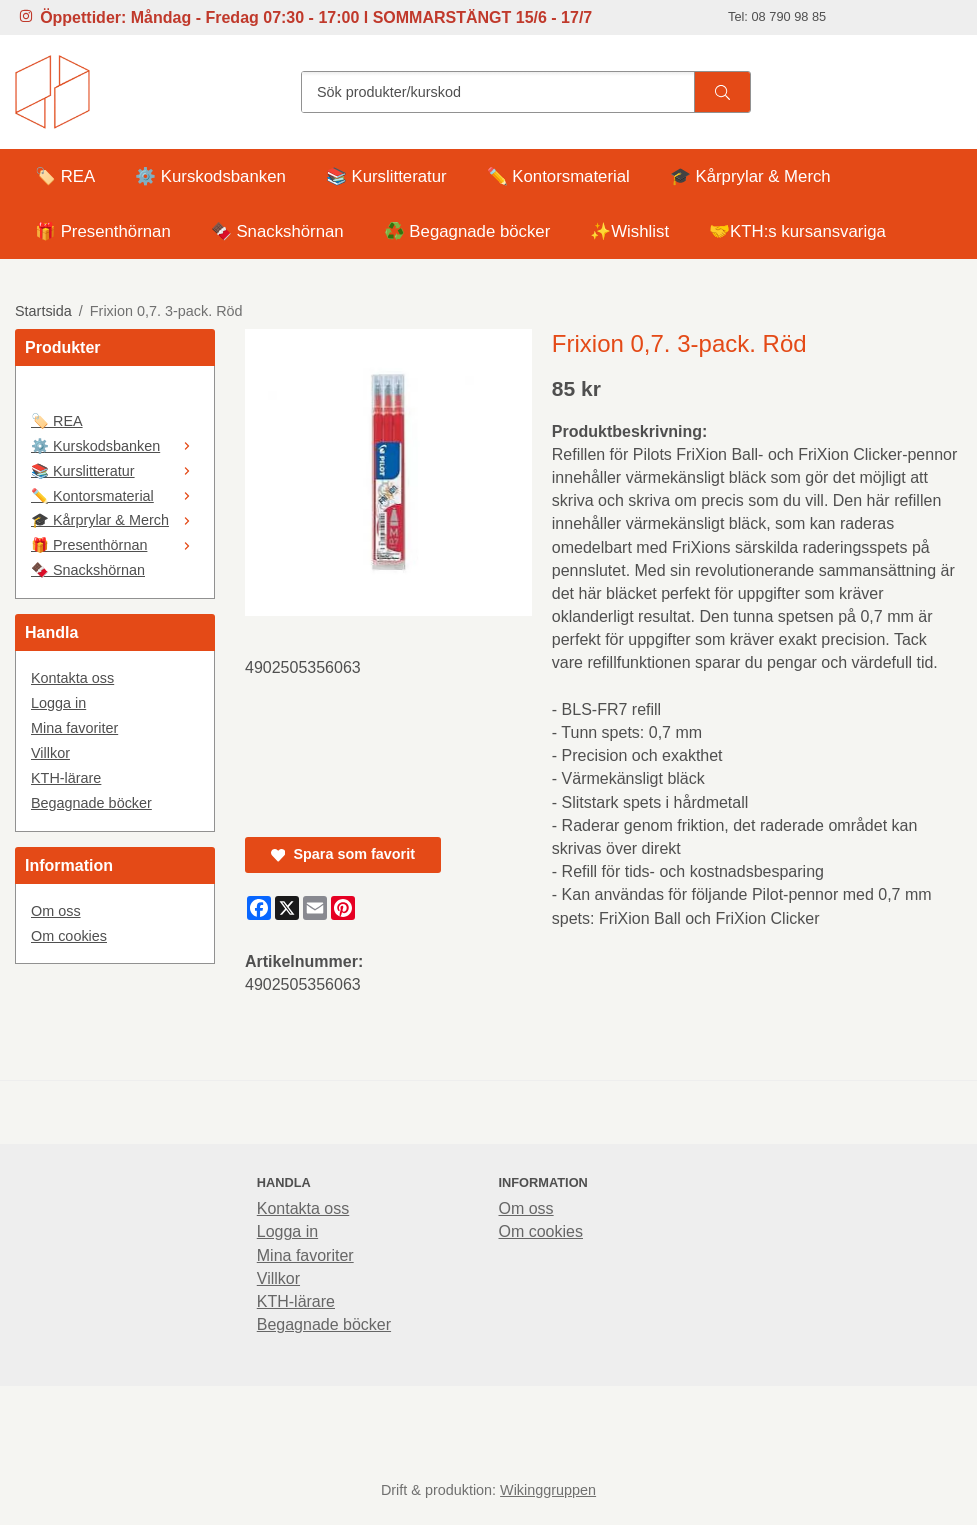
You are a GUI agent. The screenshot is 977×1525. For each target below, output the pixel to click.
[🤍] (115, 395)
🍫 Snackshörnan (277, 231)
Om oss (56, 911)
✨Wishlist (629, 231)
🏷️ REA (65, 176)
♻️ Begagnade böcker (467, 231)
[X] (287, 908)
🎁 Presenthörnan (103, 231)
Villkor (50, 753)
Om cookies (69, 936)
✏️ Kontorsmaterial (558, 176)
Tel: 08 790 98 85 (777, 16)
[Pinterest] (343, 908)
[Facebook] (259, 908)
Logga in (58, 703)
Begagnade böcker (91, 803)
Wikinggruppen (548, 1490)
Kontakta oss (72, 678)
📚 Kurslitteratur (386, 176)
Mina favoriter (74, 728)
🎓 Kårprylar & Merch (750, 176)
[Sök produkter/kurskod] (498, 92)
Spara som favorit (343, 854)
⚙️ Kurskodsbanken (210, 176)
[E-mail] (315, 908)
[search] (722, 92)
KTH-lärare (66, 778)
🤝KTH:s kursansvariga (797, 231)
